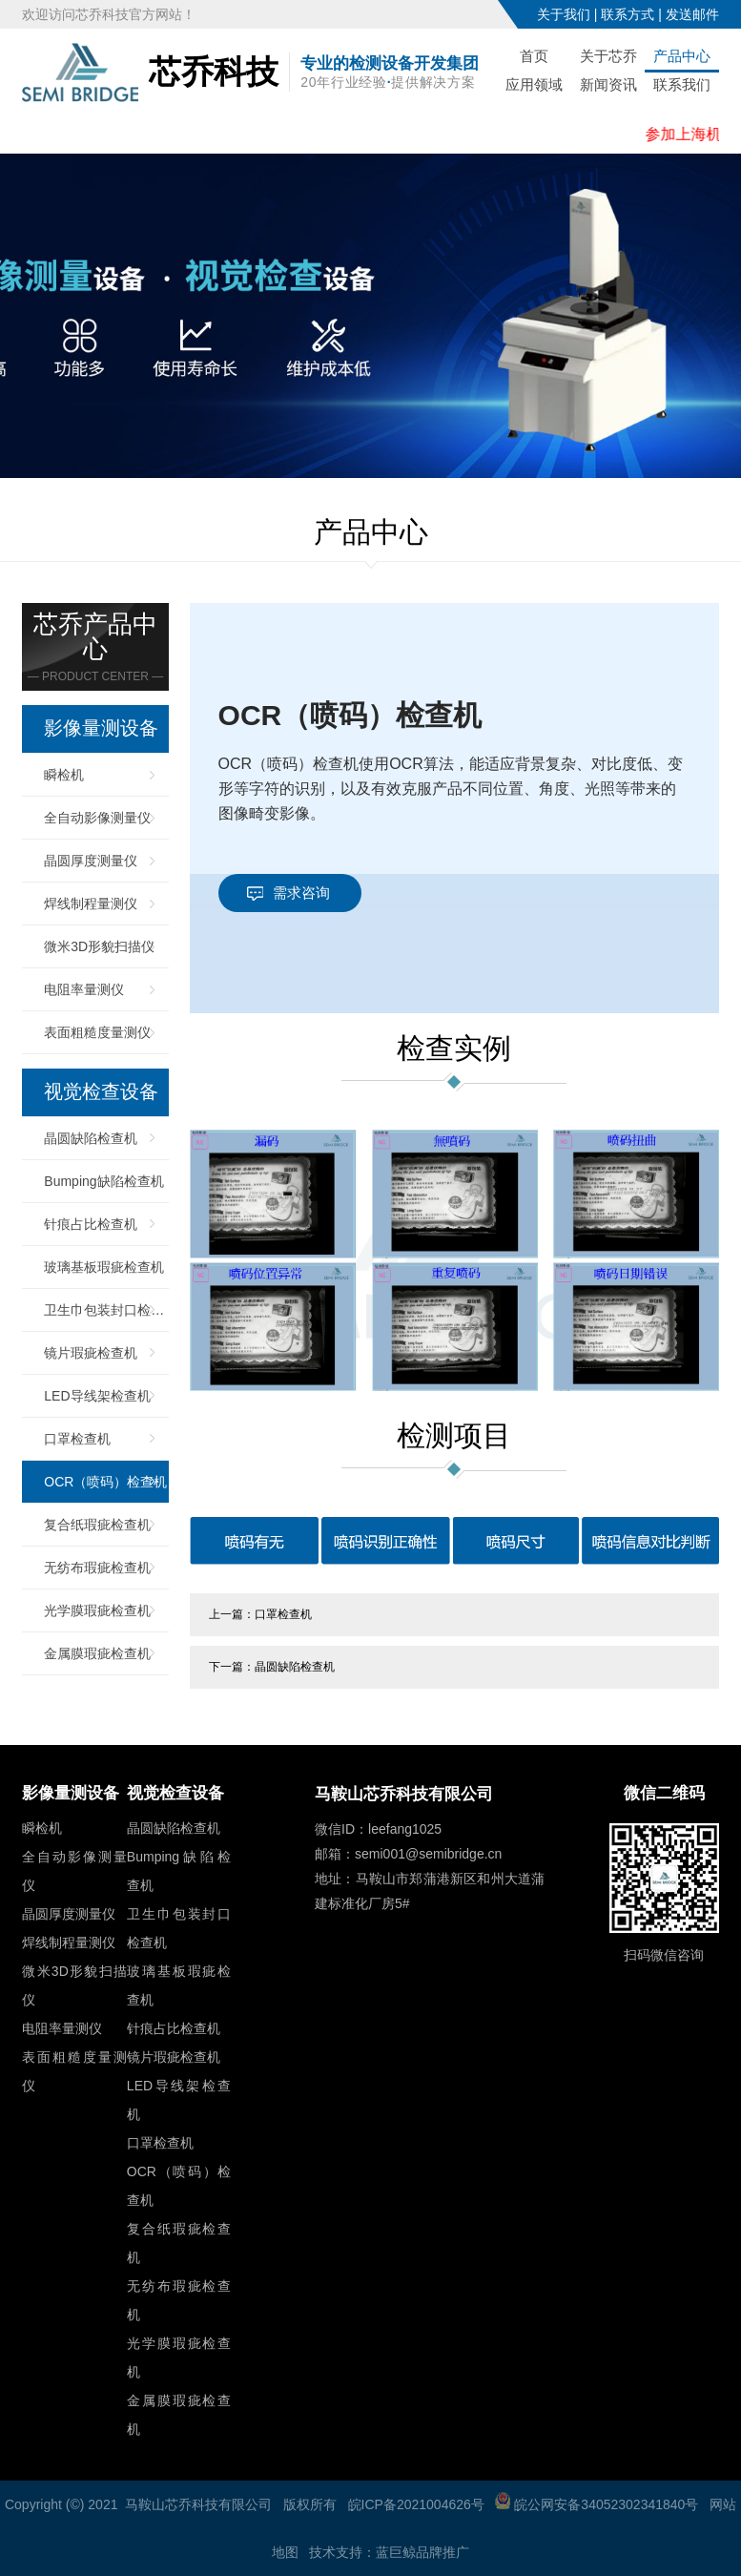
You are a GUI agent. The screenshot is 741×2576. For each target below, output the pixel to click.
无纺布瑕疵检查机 (97, 1567)
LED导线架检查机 (97, 1395)
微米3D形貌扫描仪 (99, 946)
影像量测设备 (101, 728)
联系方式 (627, 14)
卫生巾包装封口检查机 (106, 1310)
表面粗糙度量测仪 (97, 1032)
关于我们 (563, 14)
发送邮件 (692, 14)
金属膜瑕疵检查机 (97, 1653)
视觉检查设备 (101, 1092)
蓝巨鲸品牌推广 (422, 2552)
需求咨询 (301, 892)
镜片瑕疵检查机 (90, 1353)
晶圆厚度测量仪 (90, 860)
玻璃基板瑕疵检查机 (104, 1267)
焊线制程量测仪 (90, 903)
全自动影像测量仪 (97, 817)
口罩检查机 (77, 1438)
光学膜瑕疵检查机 (97, 1610)
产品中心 (681, 56)
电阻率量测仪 (84, 989)
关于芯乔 (608, 56)
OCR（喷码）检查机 (105, 1481)
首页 (534, 56)
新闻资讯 (608, 84)
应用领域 (534, 84)
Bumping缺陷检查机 (103, 1181)
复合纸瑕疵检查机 (97, 1524)
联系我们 (681, 84)
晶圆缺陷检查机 (90, 1138)
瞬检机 (64, 774)
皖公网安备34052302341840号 (596, 2504)
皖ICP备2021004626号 (416, 2504)
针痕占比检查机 (90, 1224)
